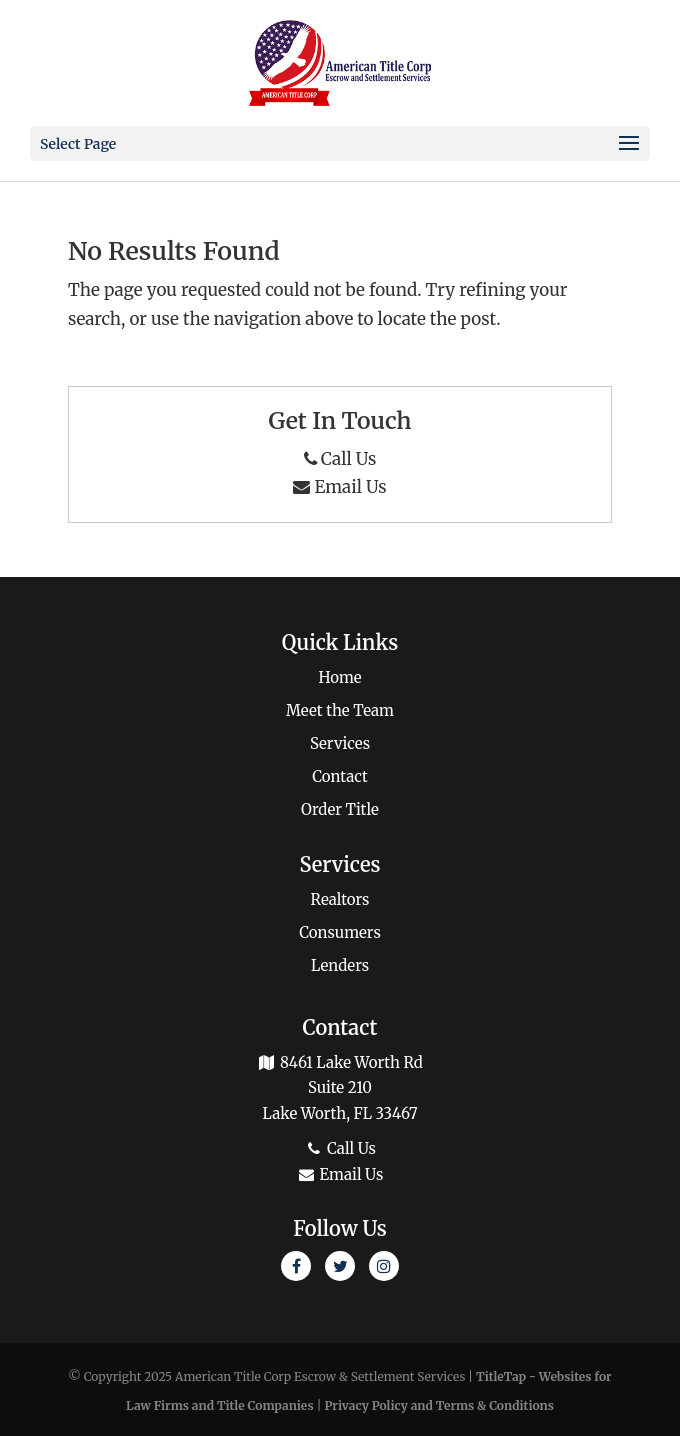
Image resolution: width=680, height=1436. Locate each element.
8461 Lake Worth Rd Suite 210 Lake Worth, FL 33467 (340, 1088)
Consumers (340, 932)
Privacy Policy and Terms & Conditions (439, 1405)
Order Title (340, 809)
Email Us (339, 487)
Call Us (340, 459)
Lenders (340, 965)
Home (339, 677)
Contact (340, 776)
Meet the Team (340, 710)
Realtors (340, 899)
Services (340, 743)
